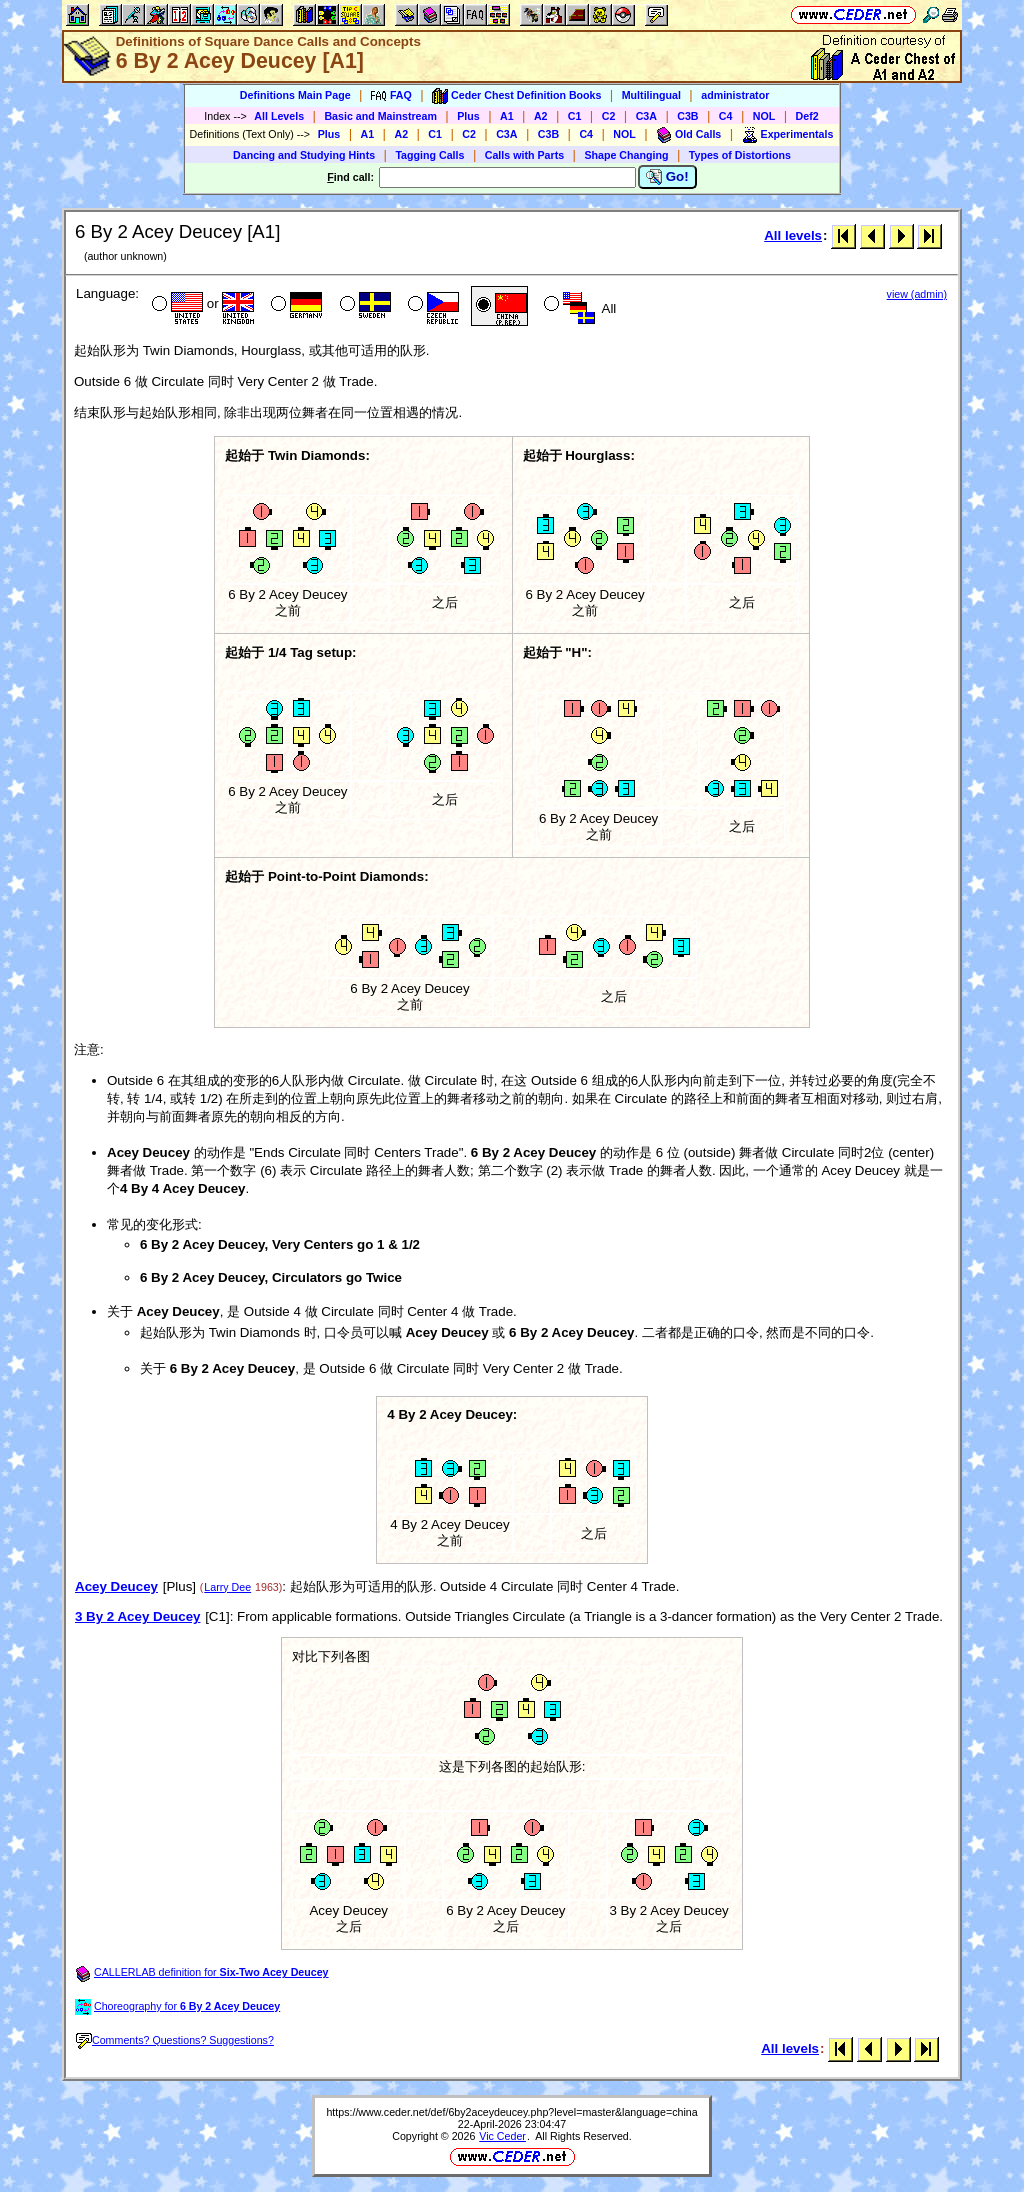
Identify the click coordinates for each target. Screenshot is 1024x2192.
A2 (541, 116)
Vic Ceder (502, 2136)
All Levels (279, 116)
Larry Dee (227, 1587)
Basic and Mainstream (380, 116)
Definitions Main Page (295, 95)
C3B (687, 116)
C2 (609, 116)
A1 (507, 116)
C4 (726, 116)
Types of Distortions (740, 155)
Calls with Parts (524, 155)
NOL (764, 116)
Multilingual (651, 95)
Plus (468, 116)
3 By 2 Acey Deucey (137, 1616)
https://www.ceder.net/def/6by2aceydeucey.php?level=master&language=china (511, 2112)
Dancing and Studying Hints (304, 155)
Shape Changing (626, 155)
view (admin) (917, 294)
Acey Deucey (116, 1586)
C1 (575, 116)
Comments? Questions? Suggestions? (175, 2040)
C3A (646, 116)
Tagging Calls (429, 155)
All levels (793, 235)
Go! (667, 177)
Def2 (807, 116)
